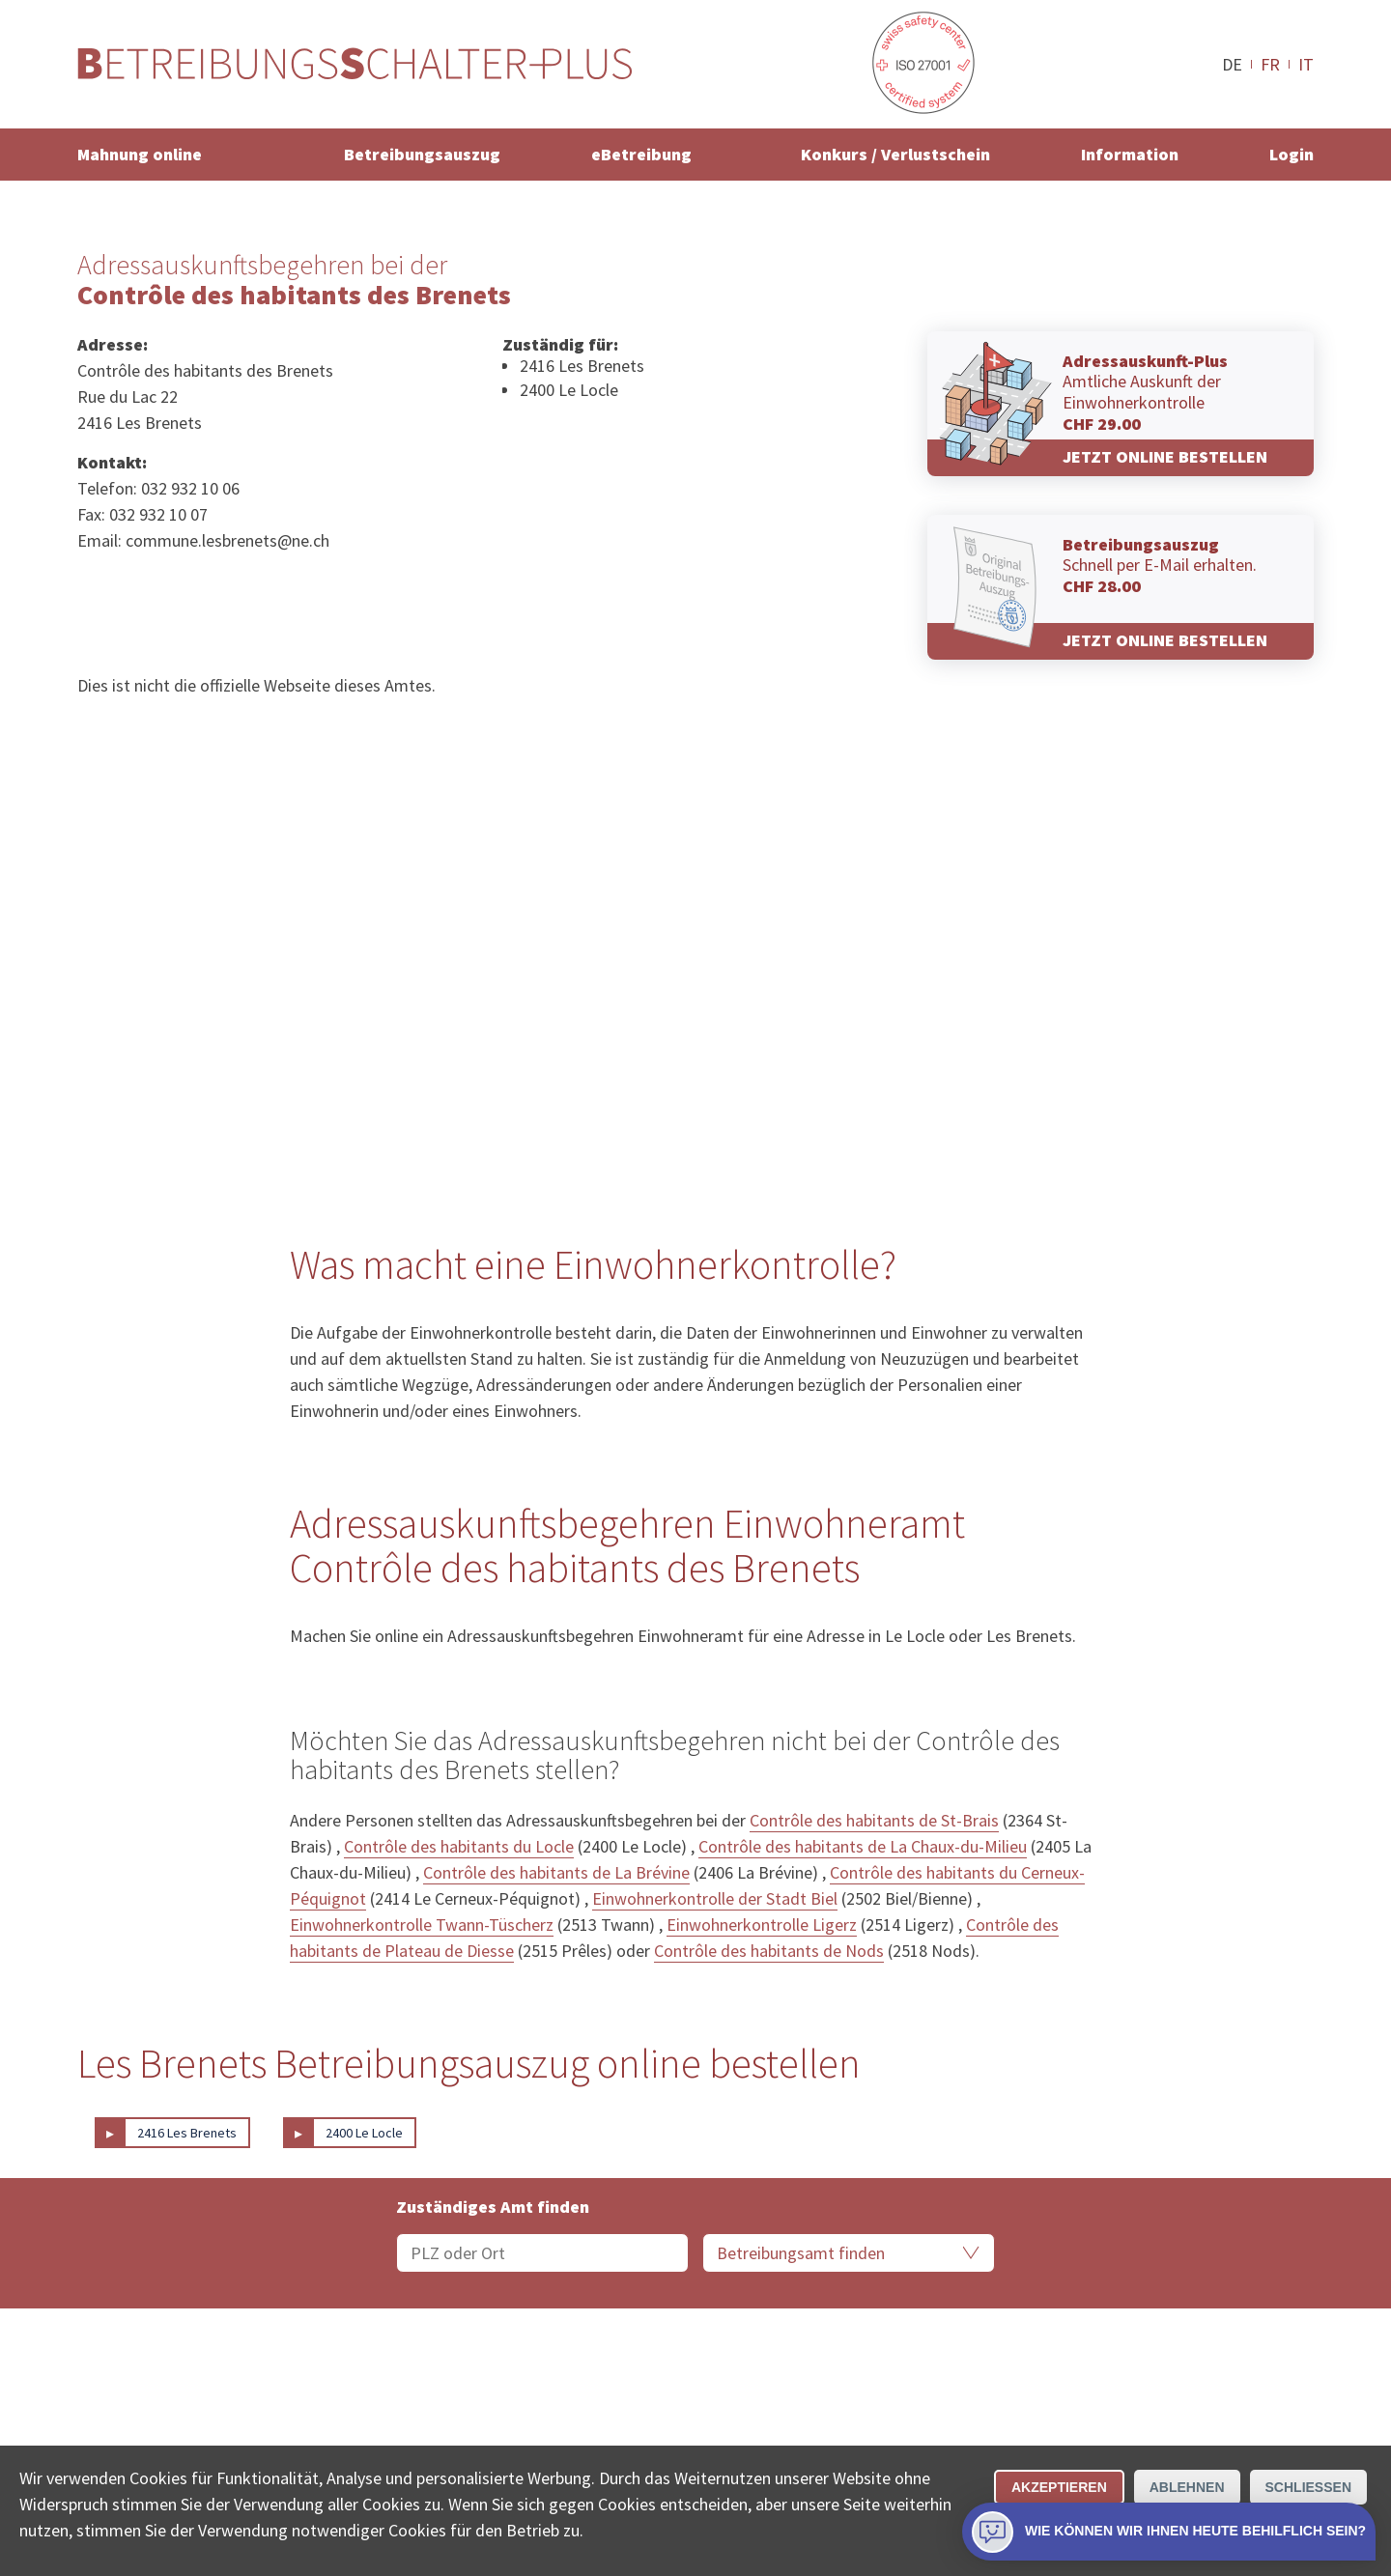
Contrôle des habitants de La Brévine (556, 1872)
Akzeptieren (1059, 2487)
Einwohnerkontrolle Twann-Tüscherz (422, 1924)
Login (1291, 154)
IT (1306, 63)
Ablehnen (1187, 2487)
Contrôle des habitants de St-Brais (874, 1820)
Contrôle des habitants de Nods (769, 1950)
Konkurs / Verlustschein (895, 154)
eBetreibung (641, 154)
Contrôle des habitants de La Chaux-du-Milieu (862, 1846)
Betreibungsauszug (422, 154)
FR (1270, 63)
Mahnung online (139, 154)
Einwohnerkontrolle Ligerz (762, 1924)
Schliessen (1308, 2487)
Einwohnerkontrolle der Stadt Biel (714, 1898)
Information (1129, 154)
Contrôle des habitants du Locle (459, 1846)
